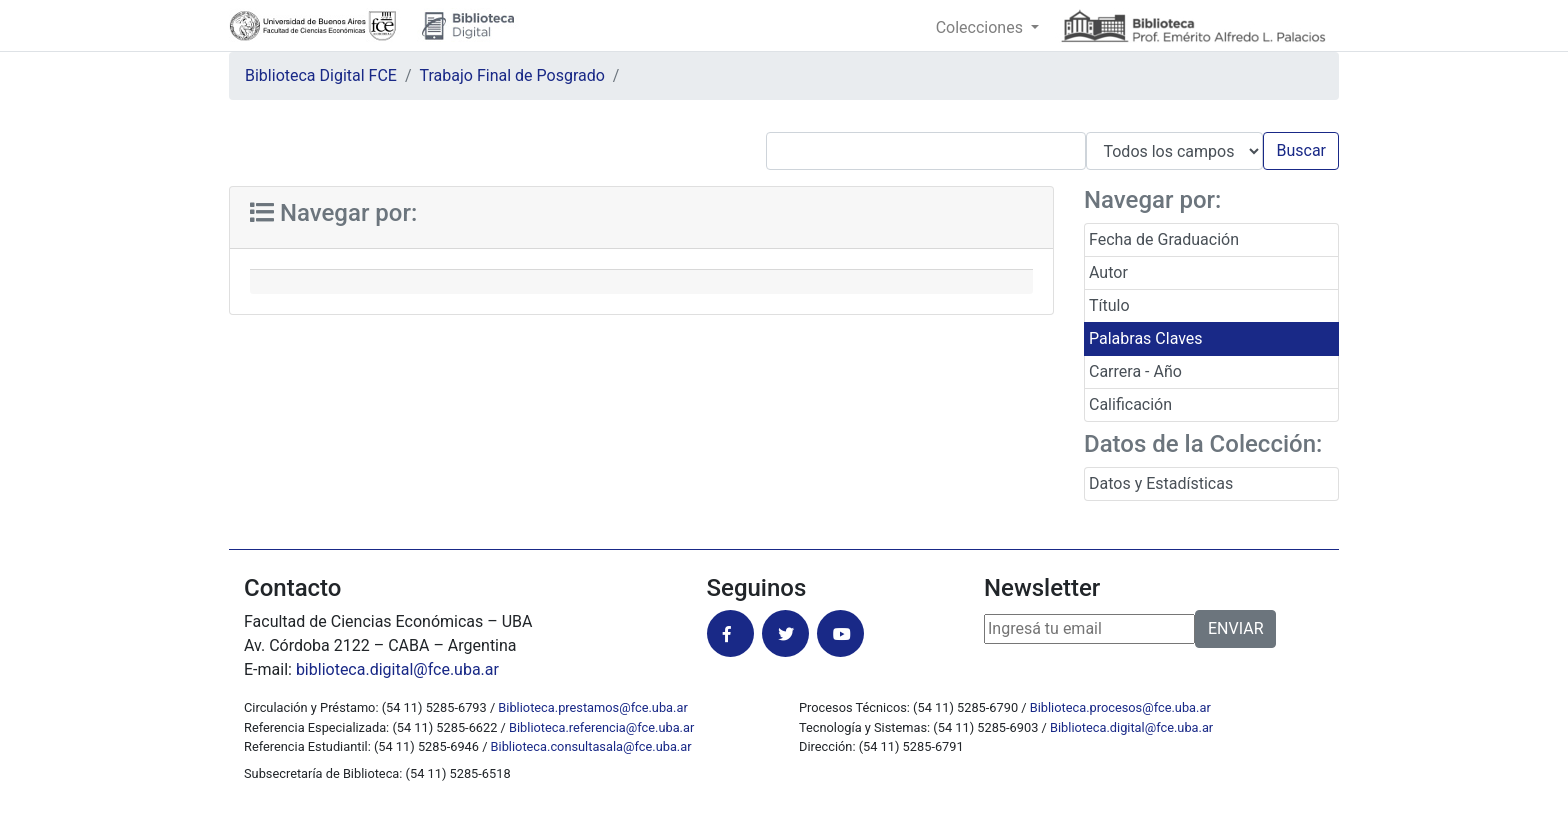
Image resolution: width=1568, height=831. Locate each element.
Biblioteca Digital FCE (321, 75)
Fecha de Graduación (1164, 239)
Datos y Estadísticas (1161, 483)
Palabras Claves (1146, 338)
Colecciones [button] (981, 27)
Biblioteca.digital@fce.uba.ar (1131, 727)
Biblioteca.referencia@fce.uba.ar (601, 727)
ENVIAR (1235, 628)
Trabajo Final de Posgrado (512, 75)
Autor (1108, 272)
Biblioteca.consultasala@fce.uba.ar (591, 746)
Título (1109, 305)
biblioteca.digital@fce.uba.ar (397, 669)
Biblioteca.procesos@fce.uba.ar (1120, 707)
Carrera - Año (1135, 371)
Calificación (1130, 404)
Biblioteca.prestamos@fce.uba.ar (592, 707)
